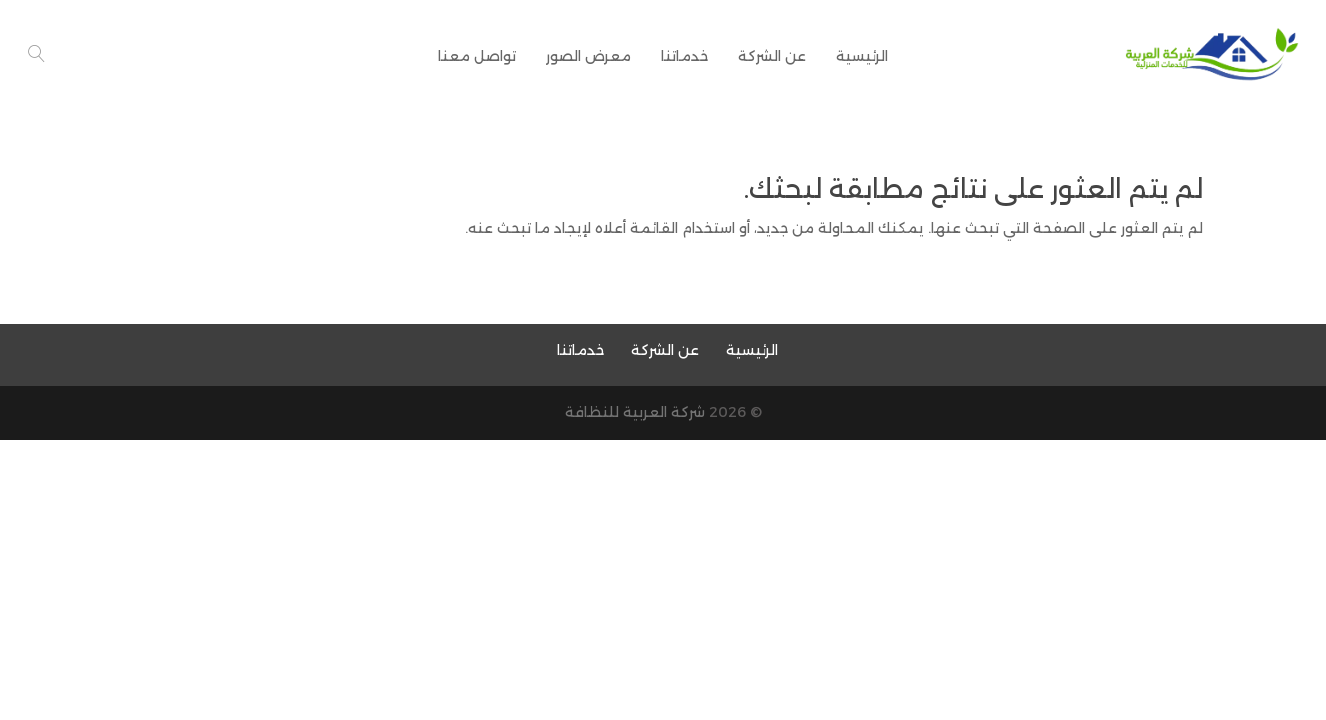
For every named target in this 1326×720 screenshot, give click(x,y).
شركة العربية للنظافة (635, 412)
